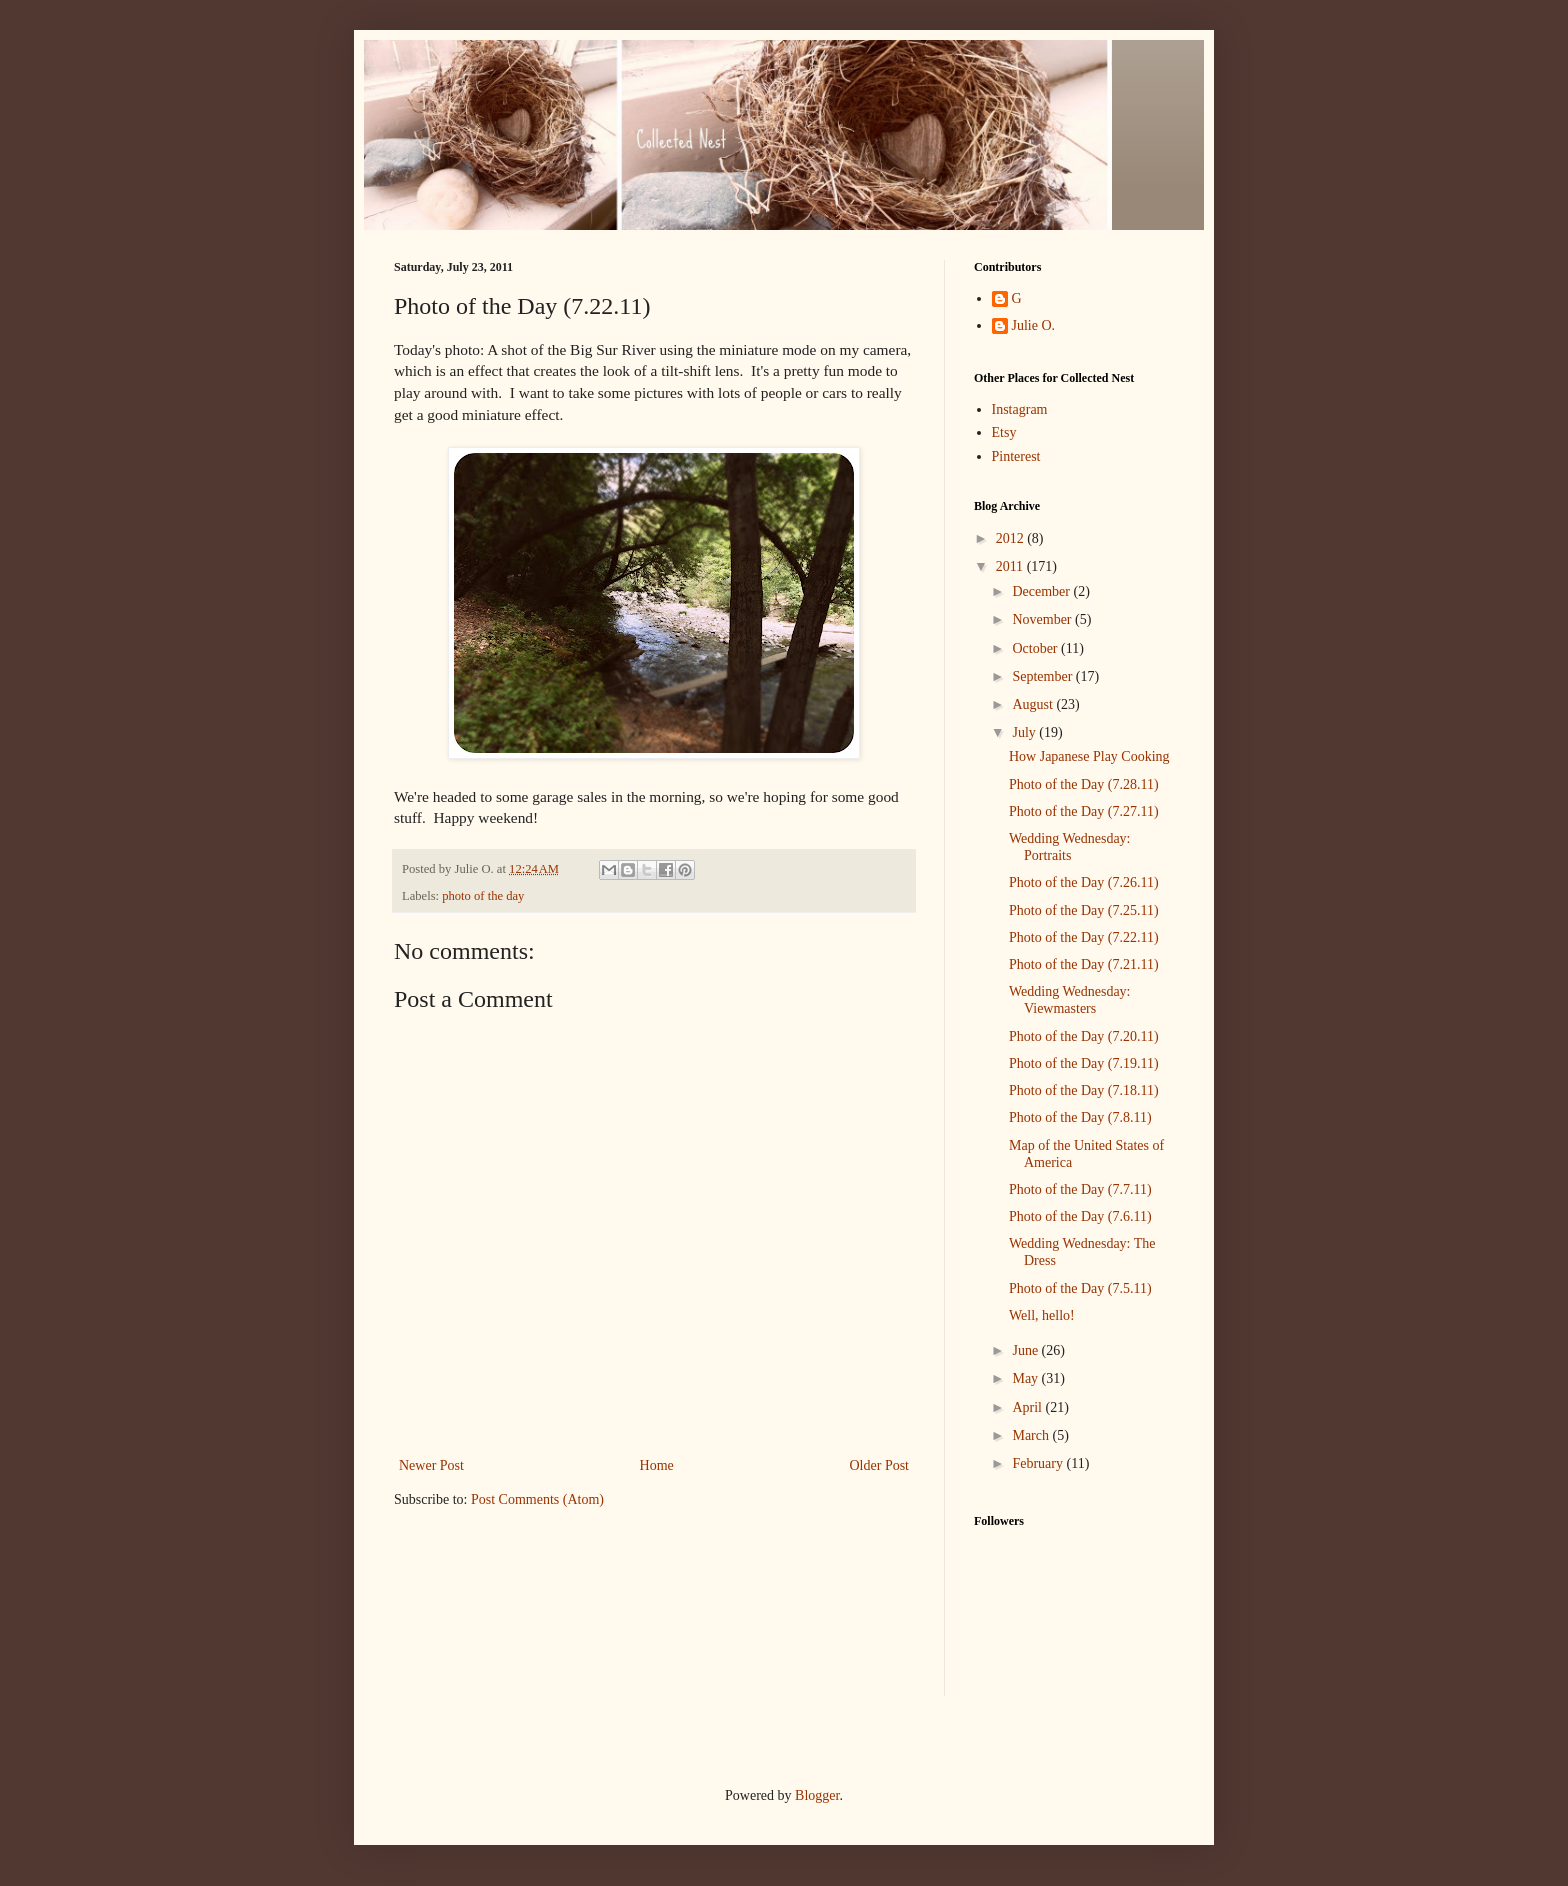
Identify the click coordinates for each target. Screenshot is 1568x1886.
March (1032, 1435)
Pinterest (1016, 456)
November (1043, 619)
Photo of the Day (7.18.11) (1084, 1090)
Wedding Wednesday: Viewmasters (1070, 1000)
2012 (1012, 538)
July (1025, 732)
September (1043, 676)
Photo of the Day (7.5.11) (1080, 1288)
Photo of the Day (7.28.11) (1084, 784)
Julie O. (1034, 325)
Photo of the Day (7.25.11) (1084, 910)
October (1036, 648)
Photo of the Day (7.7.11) (1080, 1189)
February (1039, 1463)
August (1034, 704)
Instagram (1020, 409)
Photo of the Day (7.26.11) (1084, 882)
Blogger (817, 1795)
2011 (1011, 566)
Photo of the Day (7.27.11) (1084, 811)
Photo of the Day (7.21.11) (1084, 964)
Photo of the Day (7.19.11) (1084, 1063)
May (1026, 1378)
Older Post (880, 1465)
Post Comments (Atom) (537, 1499)
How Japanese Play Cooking (1089, 756)
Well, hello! (1042, 1315)
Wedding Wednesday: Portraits (1070, 847)
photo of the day (483, 896)
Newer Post (431, 1465)
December (1042, 591)
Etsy (1004, 432)
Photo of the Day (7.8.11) (1080, 1117)
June (1026, 1350)
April (1028, 1407)
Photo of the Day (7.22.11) (1084, 937)
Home (657, 1465)
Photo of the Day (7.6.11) (1080, 1216)
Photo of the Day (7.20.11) (1084, 1036)
